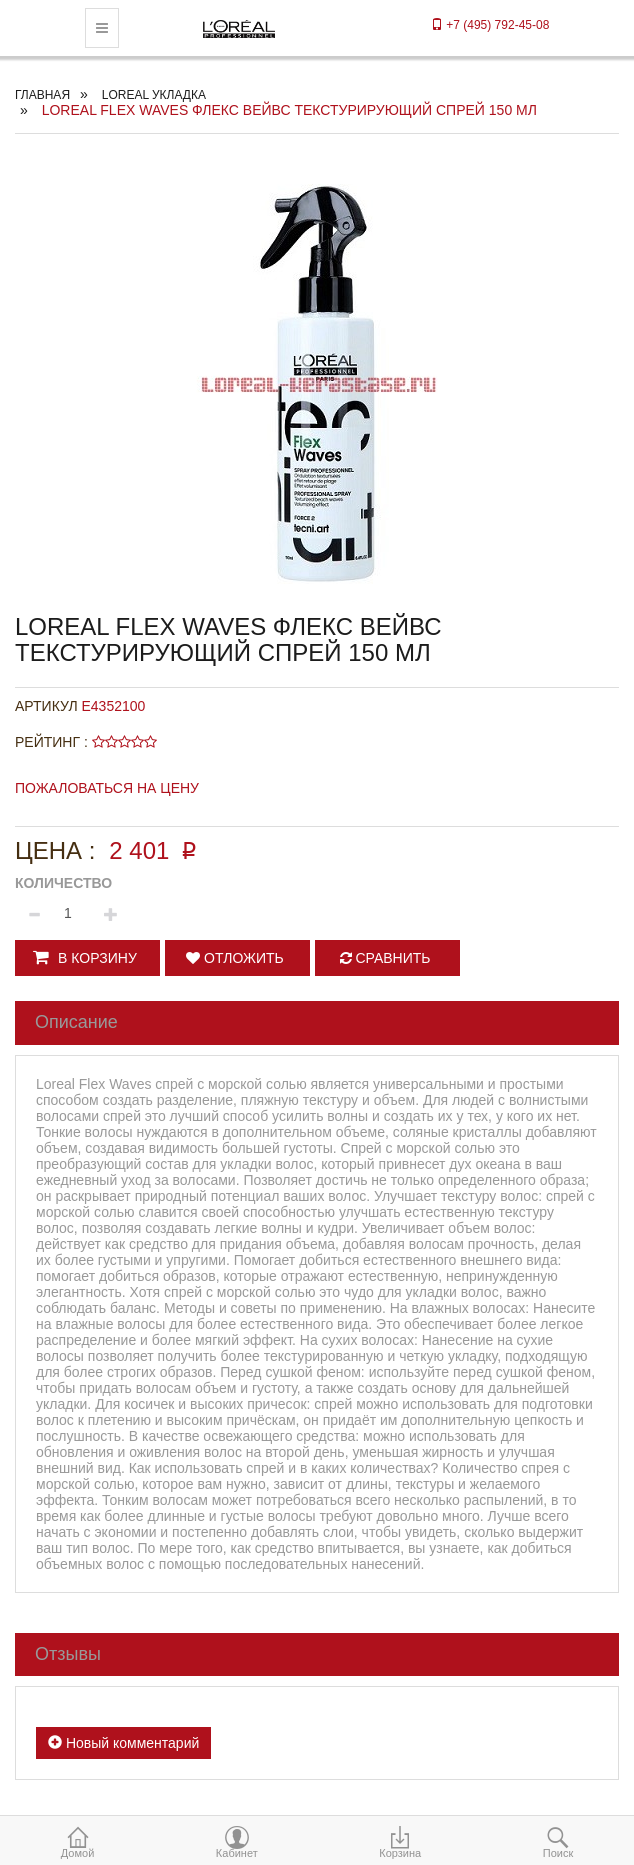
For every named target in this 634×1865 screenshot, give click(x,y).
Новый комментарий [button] (123, 1743)
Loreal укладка (154, 95)
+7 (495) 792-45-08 (490, 25)
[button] (87, 958)
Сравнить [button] (385, 958)
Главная (42, 95)
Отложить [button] (235, 958)
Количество (63, 883)
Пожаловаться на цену (107, 788)
